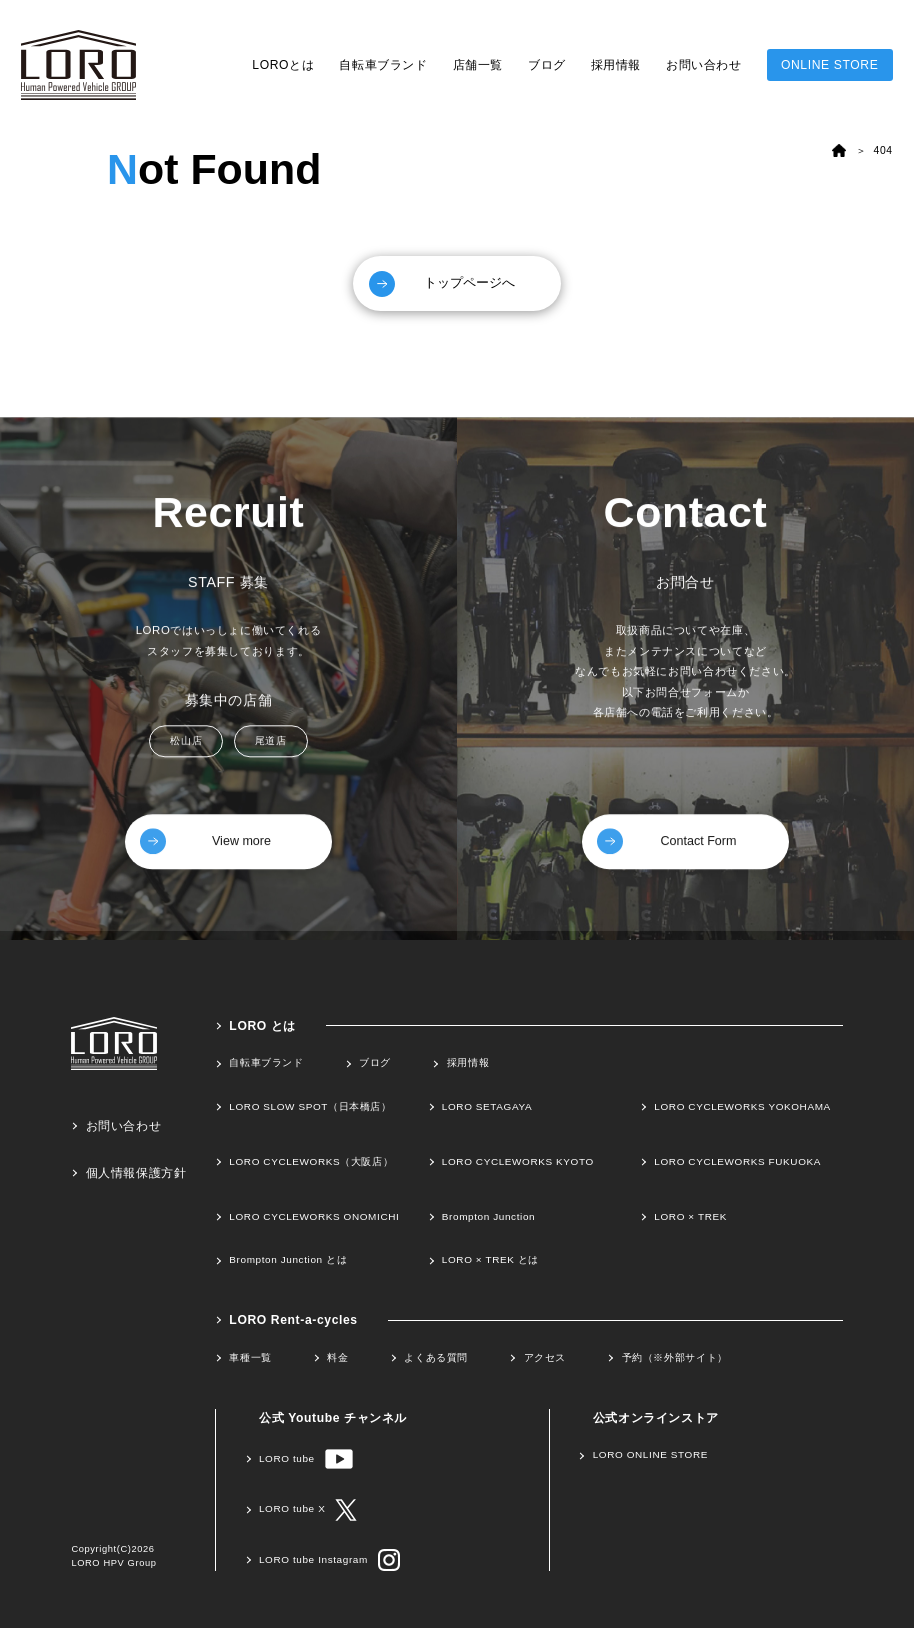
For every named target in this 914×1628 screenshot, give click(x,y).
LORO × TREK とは (490, 1259)
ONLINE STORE (829, 65)
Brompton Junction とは (288, 1259)
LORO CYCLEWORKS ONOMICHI (314, 1215)
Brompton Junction (488, 1215)
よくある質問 (436, 1356)
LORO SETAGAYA (487, 1105)
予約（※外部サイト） (675, 1356)
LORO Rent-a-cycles (293, 1319)
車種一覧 (250, 1356)
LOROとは (283, 65)
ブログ (547, 65)
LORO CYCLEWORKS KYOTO (518, 1160)
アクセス (545, 1356)
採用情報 (616, 65)
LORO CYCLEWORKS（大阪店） (311, 1160)
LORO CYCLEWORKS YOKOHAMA (742, 1105)
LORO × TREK (690, 1215)
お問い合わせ (704, 65)
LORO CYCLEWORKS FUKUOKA (737, 1160)
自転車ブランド (383, 65)
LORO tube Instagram (329, 1560)
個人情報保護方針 (136, 1172)
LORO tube (306, 1458)
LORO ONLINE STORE (650, 1453)
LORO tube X (308, 1509)
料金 (337, 1356)
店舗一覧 (478, 65)
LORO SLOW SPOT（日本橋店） (310, 1105)
